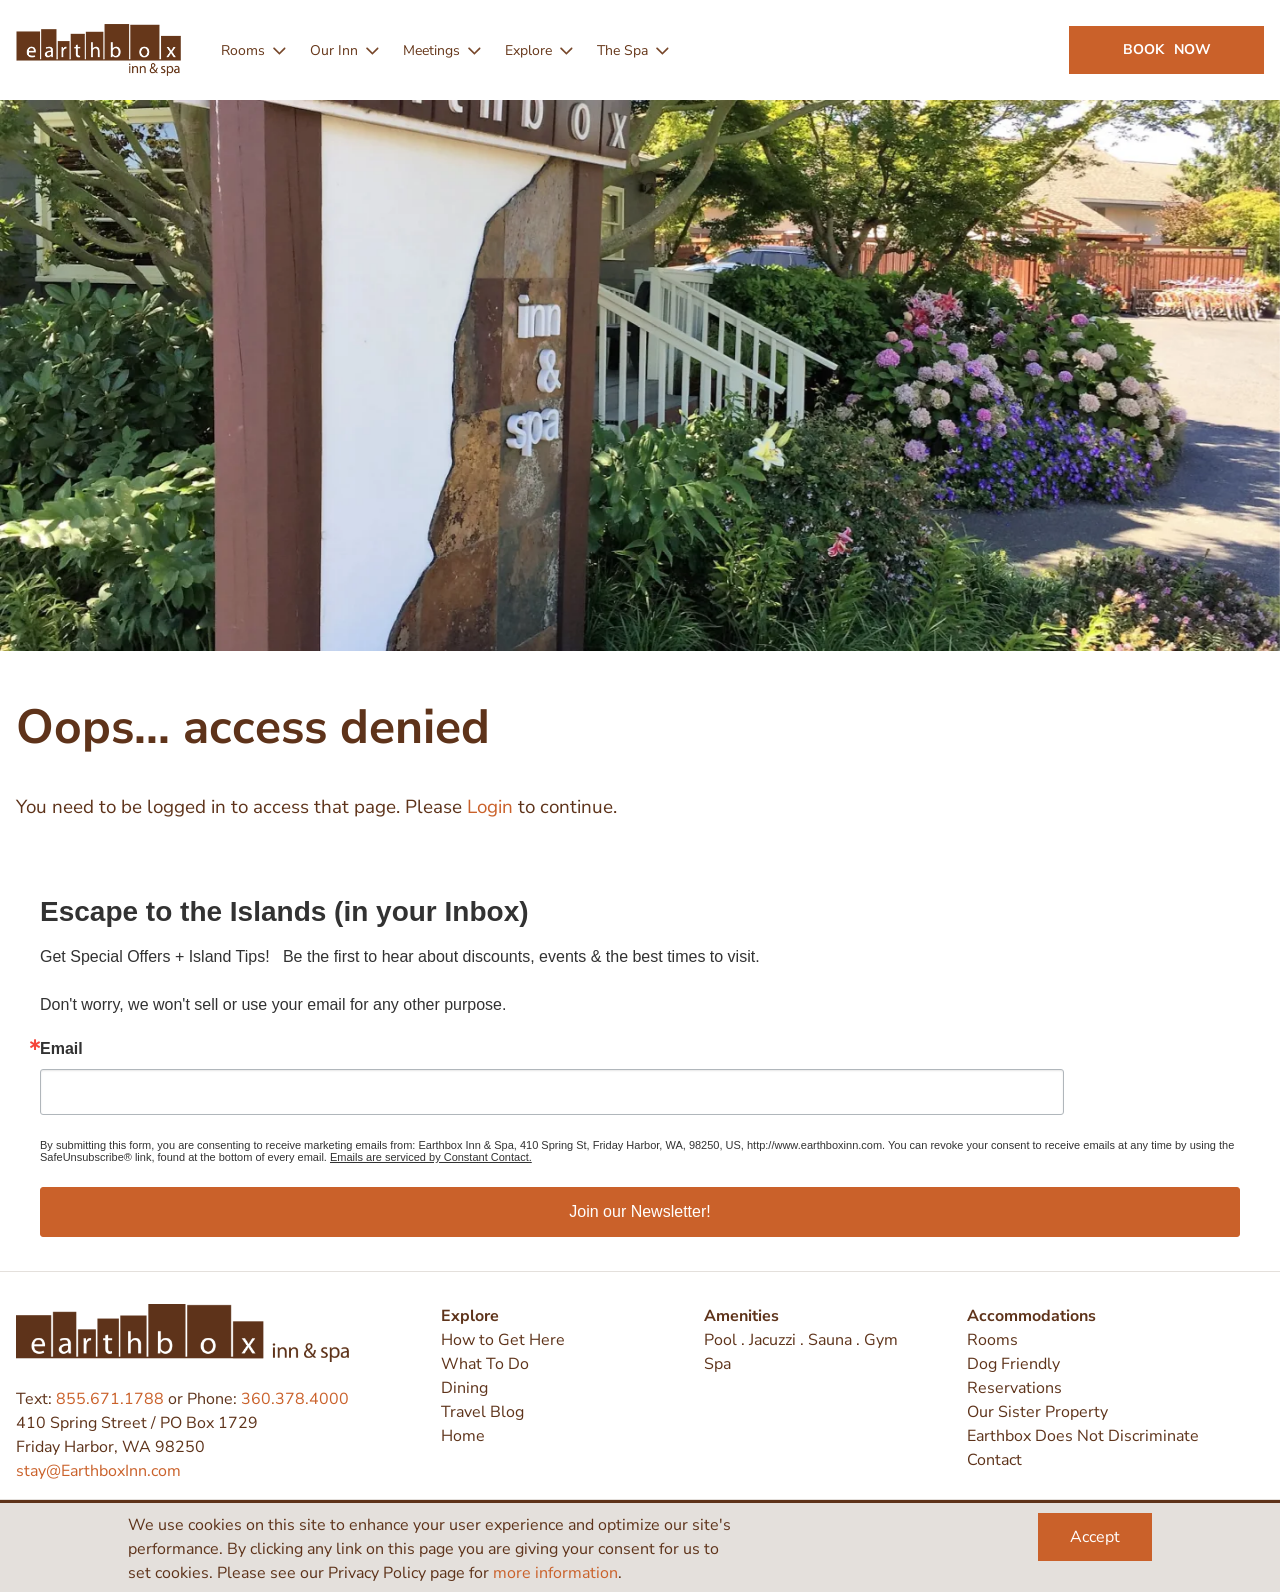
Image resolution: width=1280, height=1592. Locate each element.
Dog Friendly (1013, 1364)
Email (61, 1049)
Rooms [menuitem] (243, 50)
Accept (1095, 1537)
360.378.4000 (295, 1399)
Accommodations (1031, 1316)
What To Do (485, 1364)
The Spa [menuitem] (622, 50)
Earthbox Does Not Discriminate (1083, 1436)
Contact (994, 1460)
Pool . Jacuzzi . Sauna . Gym (801, 1340)
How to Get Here (503, 1340)
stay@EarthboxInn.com (98, 1471)
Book (1167, 49)
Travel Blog (482, 1412)
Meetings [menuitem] (431, 50)
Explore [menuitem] (528, 50)
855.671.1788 (110, 1399)
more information (555, 1573)
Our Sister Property (1037, 1412)
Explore (470, 1316)
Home (463, 1436)
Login (490, 807)
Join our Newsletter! (639, 1211)
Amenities (741, 1316)
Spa (717, 1364)
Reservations (1014, 1388)
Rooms (992, 1340)
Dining (464, 1388)
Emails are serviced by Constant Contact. (431, 1157)
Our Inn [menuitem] (334, 50)
